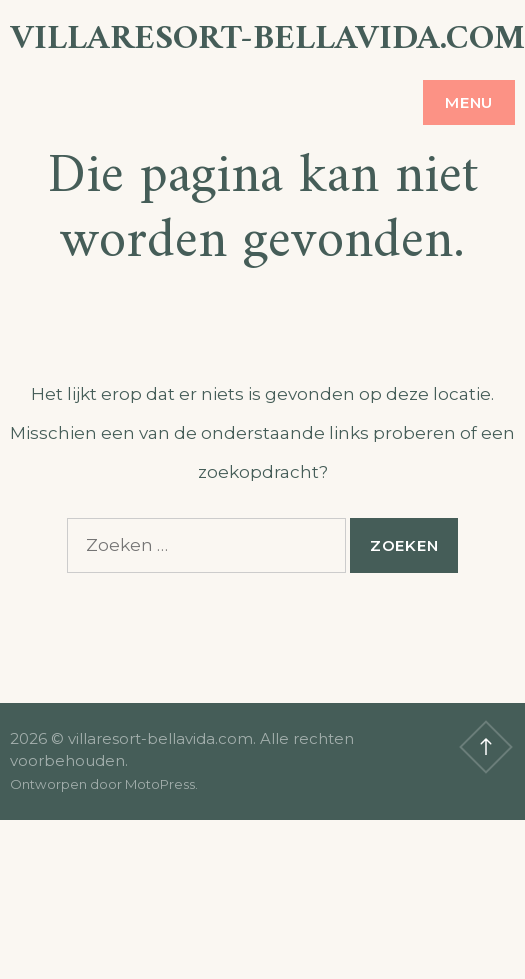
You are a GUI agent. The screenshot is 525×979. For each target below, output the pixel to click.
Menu (469, 102)
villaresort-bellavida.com (267, 39)
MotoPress (160, 784)
